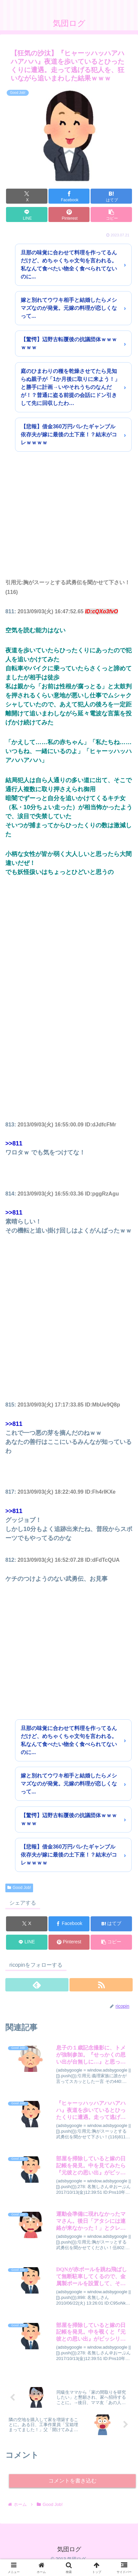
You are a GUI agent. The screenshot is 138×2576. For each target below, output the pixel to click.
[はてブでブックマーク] (111, 196)
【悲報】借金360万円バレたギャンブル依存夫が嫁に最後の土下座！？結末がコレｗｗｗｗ (69, 434)
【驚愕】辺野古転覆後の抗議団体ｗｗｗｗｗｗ (69, 343)
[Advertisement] (69, 523)
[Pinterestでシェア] (69, 214)
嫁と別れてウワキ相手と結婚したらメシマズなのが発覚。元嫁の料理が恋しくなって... (69, 308)
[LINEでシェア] (26, 214)
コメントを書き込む (72, 2481)
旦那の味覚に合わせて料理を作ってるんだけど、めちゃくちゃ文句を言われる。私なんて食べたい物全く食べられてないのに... (69, 264)
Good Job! (19, 1887)
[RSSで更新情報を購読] (101, 1984)
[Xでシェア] (26, 196)
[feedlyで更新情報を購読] (36, 1984)
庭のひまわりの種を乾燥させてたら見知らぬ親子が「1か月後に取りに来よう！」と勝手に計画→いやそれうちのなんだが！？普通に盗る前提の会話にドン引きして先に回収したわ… (70, 387)
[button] (111, 214)
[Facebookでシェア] (69, 196)
